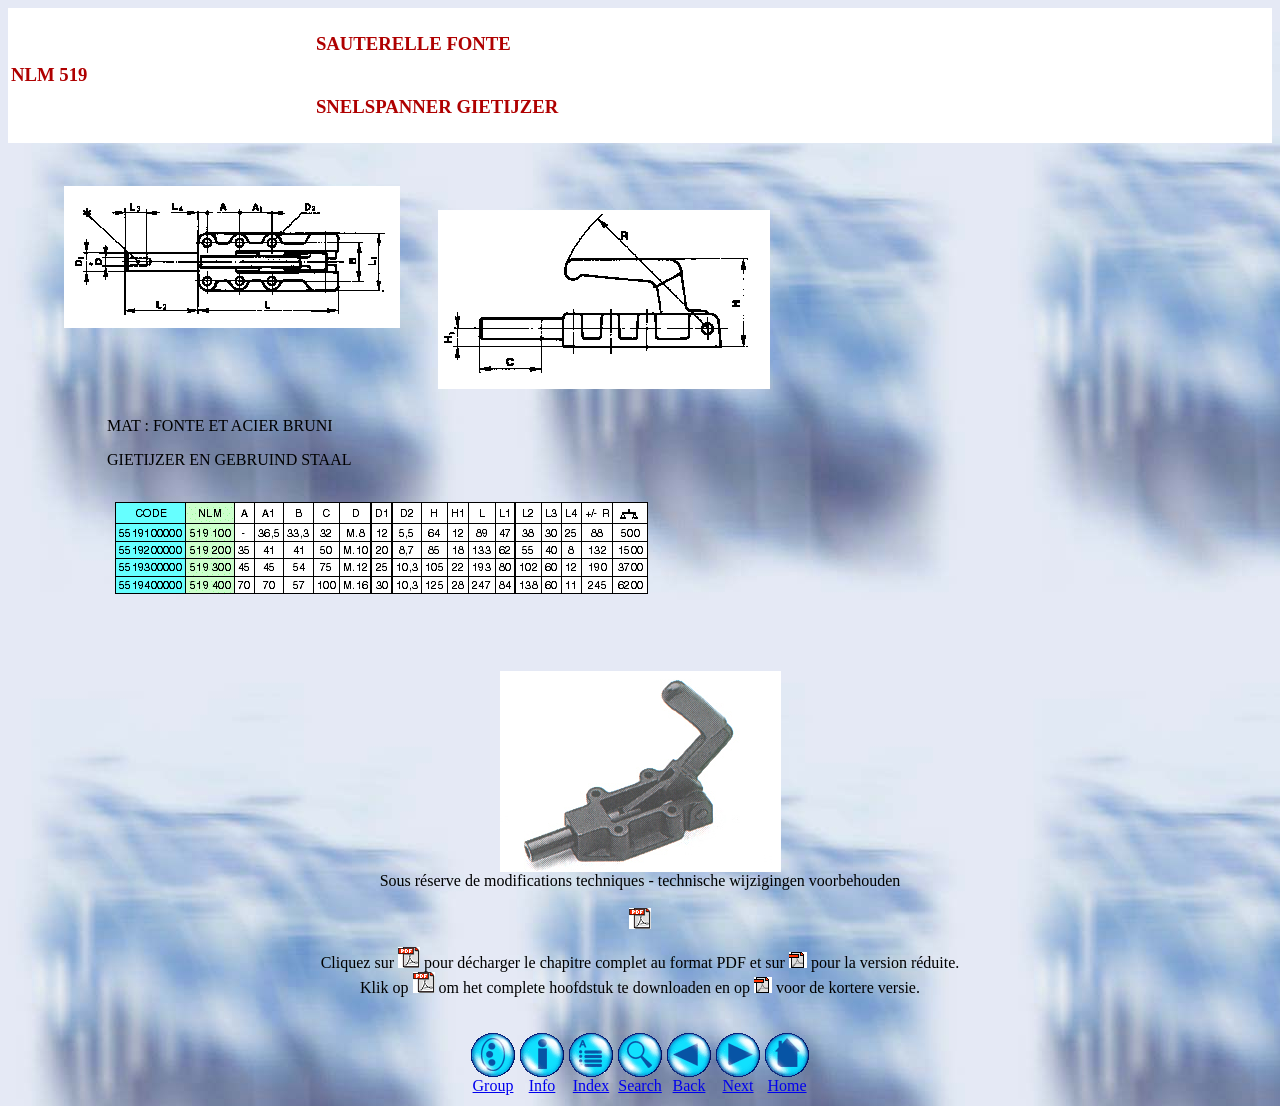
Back (689, 1078)
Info (542, 1078)
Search (640, 1078)
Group (493, 1078)
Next (738, 1078)
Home (787, 1078)
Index (591, 1078)
